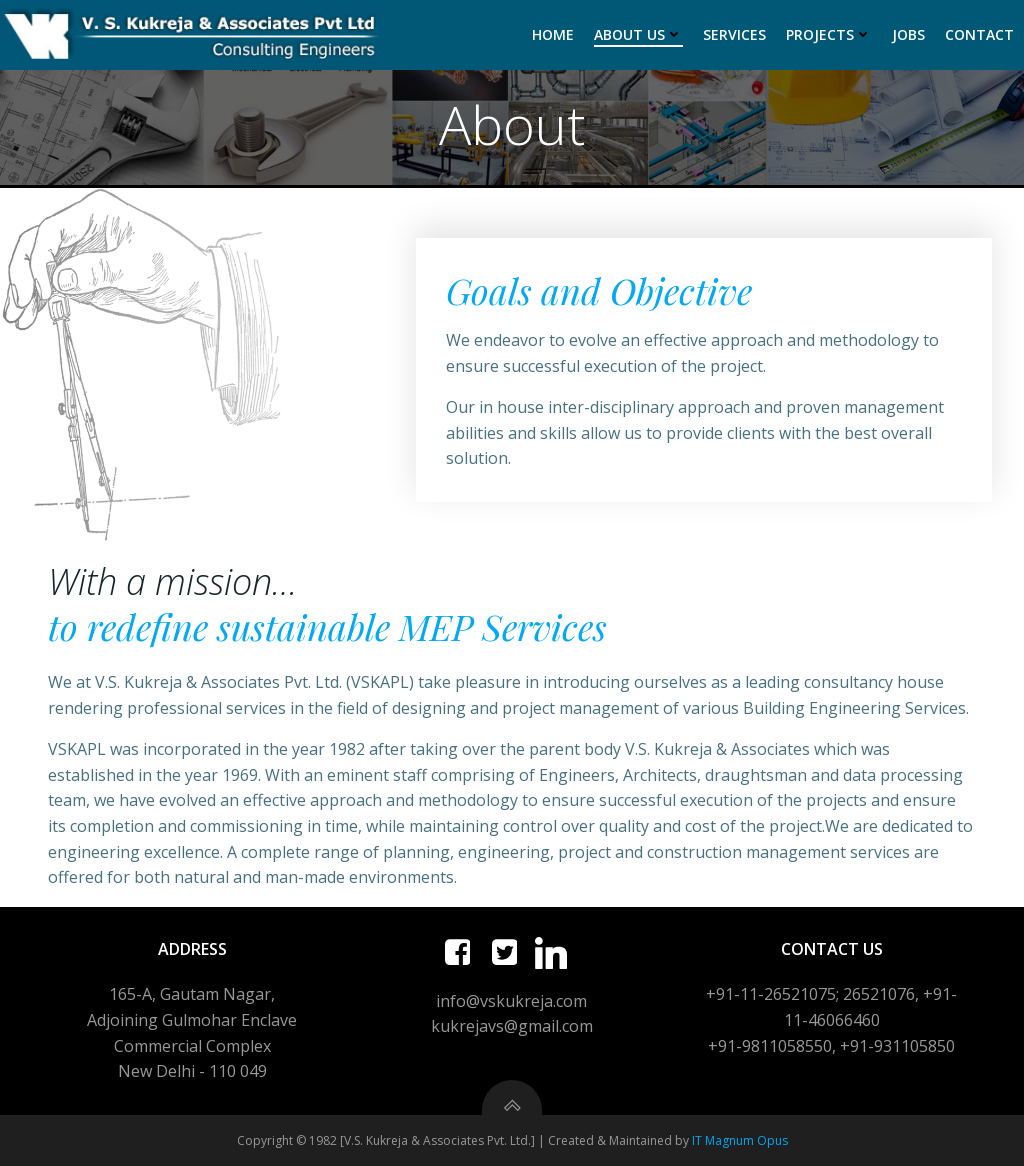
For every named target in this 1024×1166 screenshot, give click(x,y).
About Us (638, 34)
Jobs (908, 34)
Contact (979, 34)
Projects (829, 34)
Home (553, 34)
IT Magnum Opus (740, 1140)
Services (734, 34)
